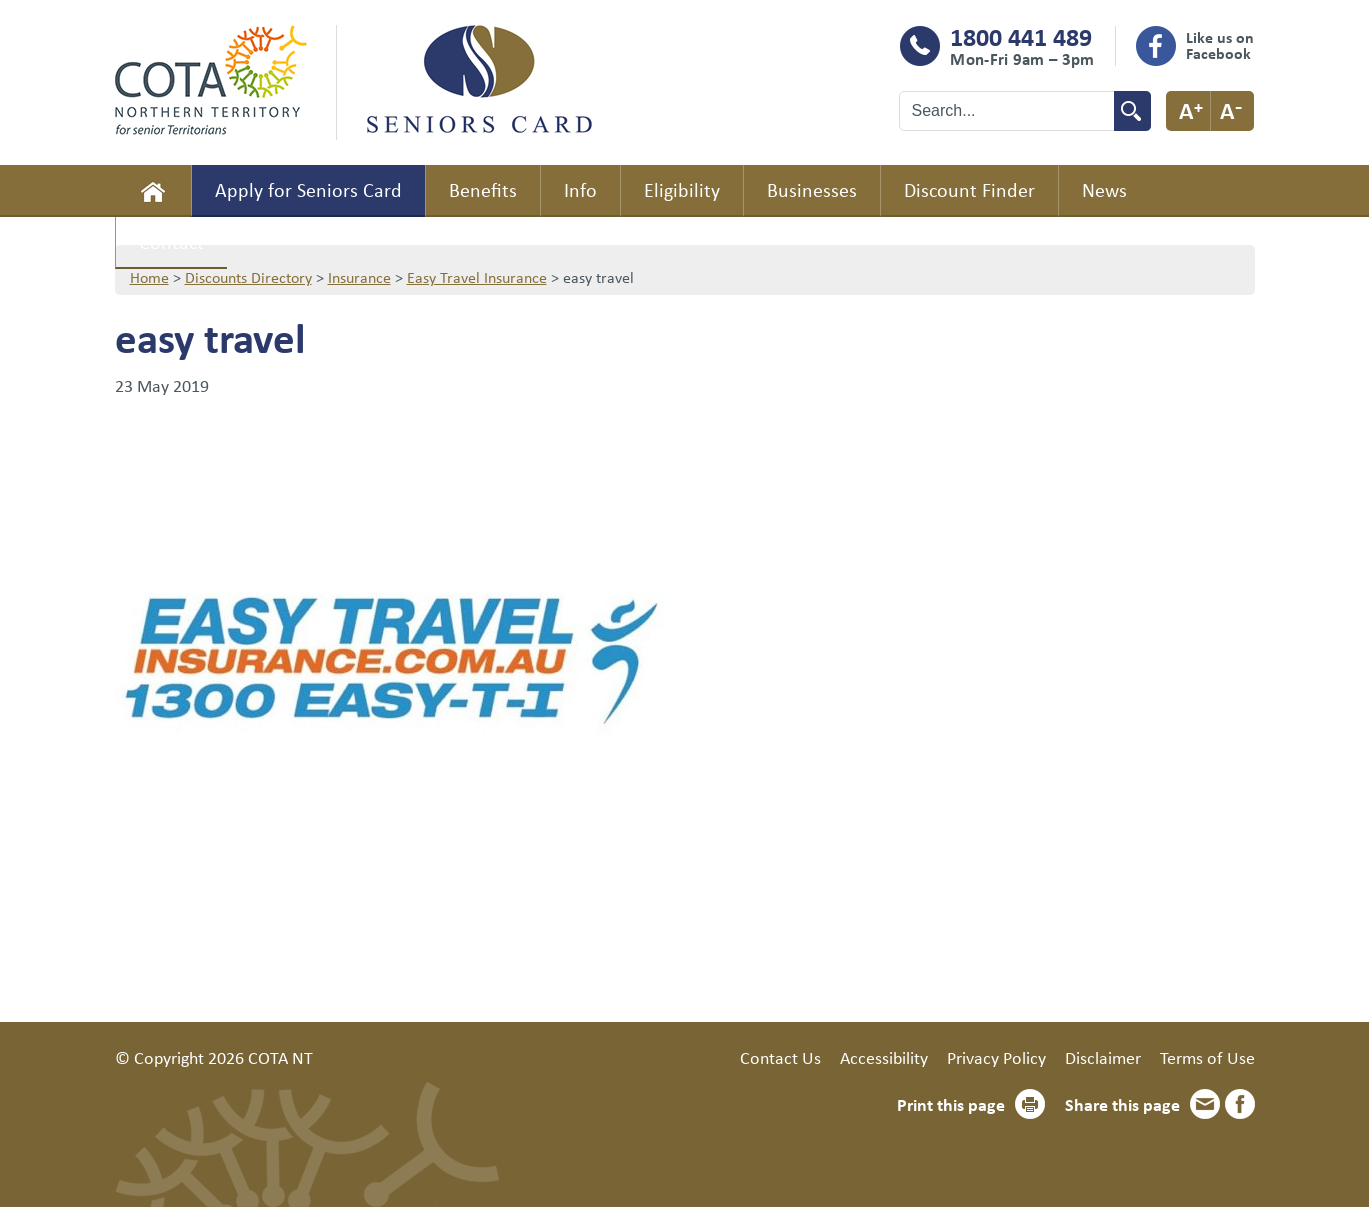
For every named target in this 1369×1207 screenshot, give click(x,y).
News (1104, 189)
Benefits (483, 189)
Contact (171, 241)
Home (153, 191)
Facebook (1240, 1104)
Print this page (951, 1104)
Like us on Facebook (1220, 45)
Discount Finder (969, 189)
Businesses (812, 189)
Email (1205, 1104)
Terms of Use (1207, 1057)
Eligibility (682, 189)
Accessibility (884, 1057)
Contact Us (780, 1057)
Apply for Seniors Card (308, 189)
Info (580, 189)
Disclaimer (1103, 1057)
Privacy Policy (996, 1057)
